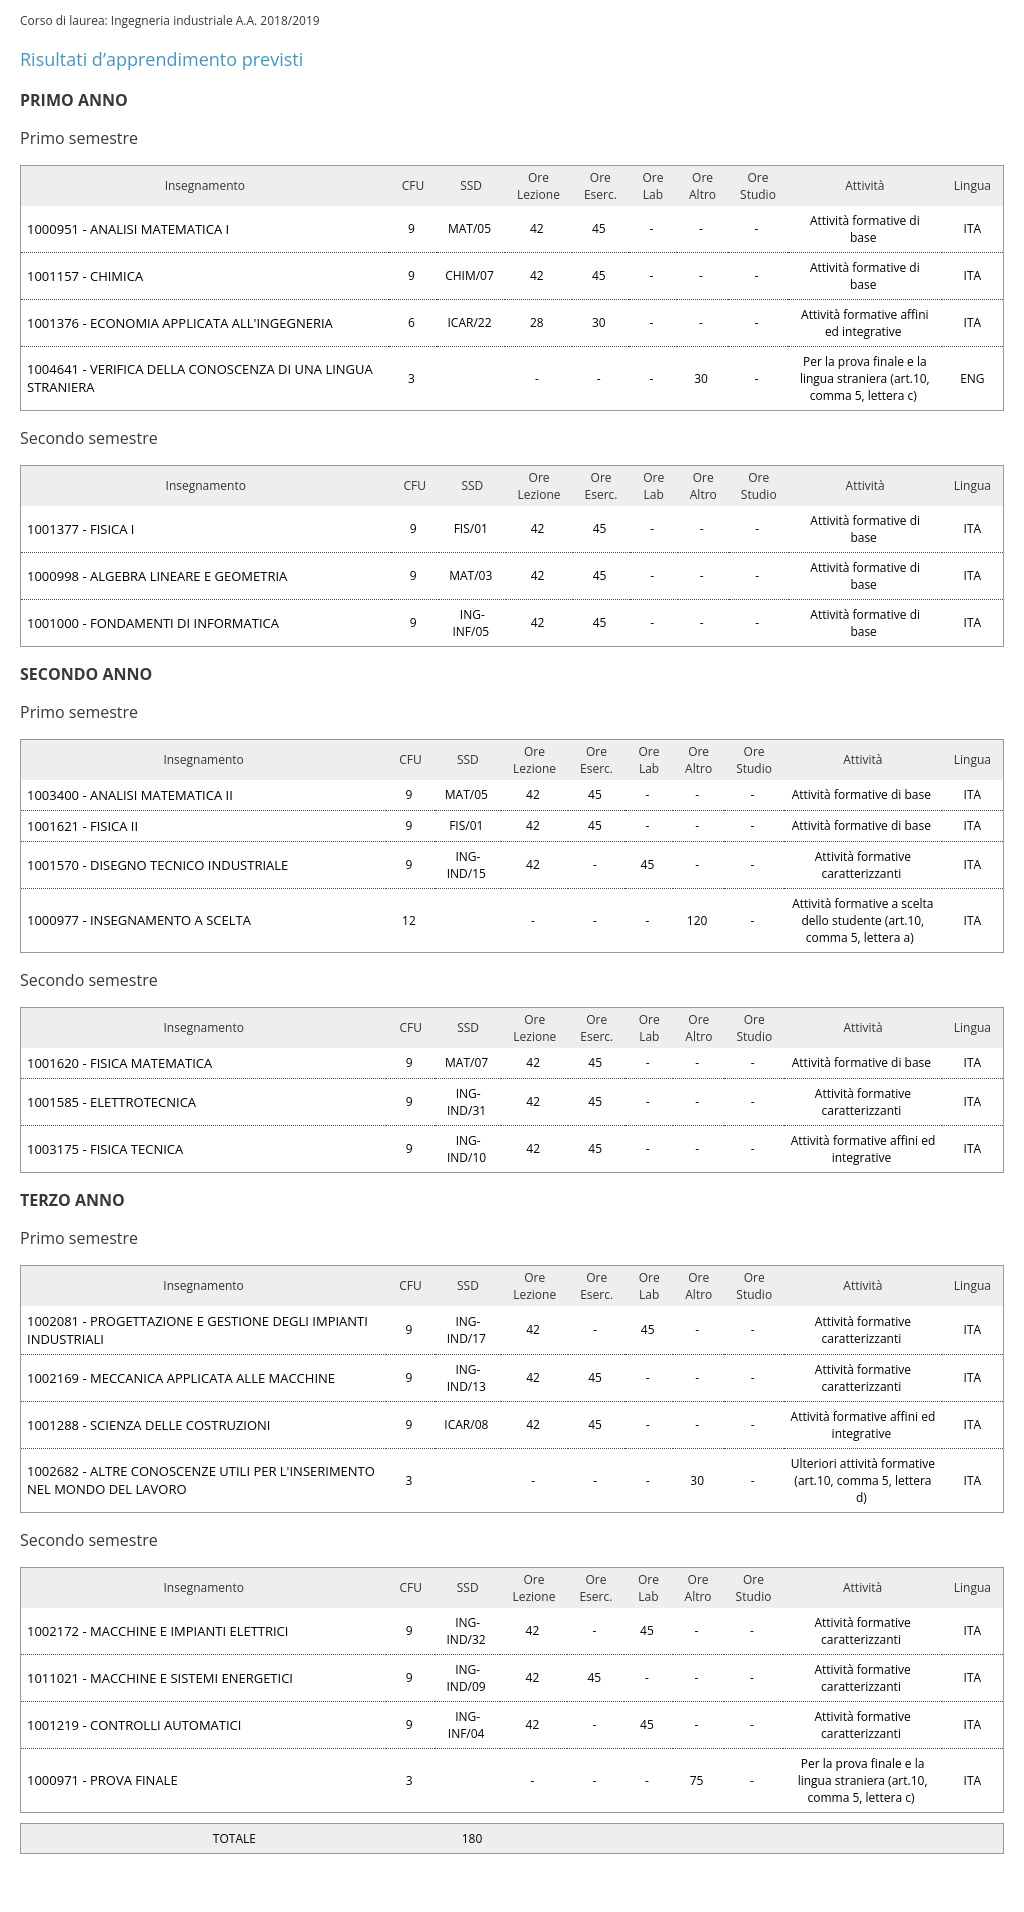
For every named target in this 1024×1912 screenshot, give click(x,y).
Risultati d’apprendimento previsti (161, 59)
